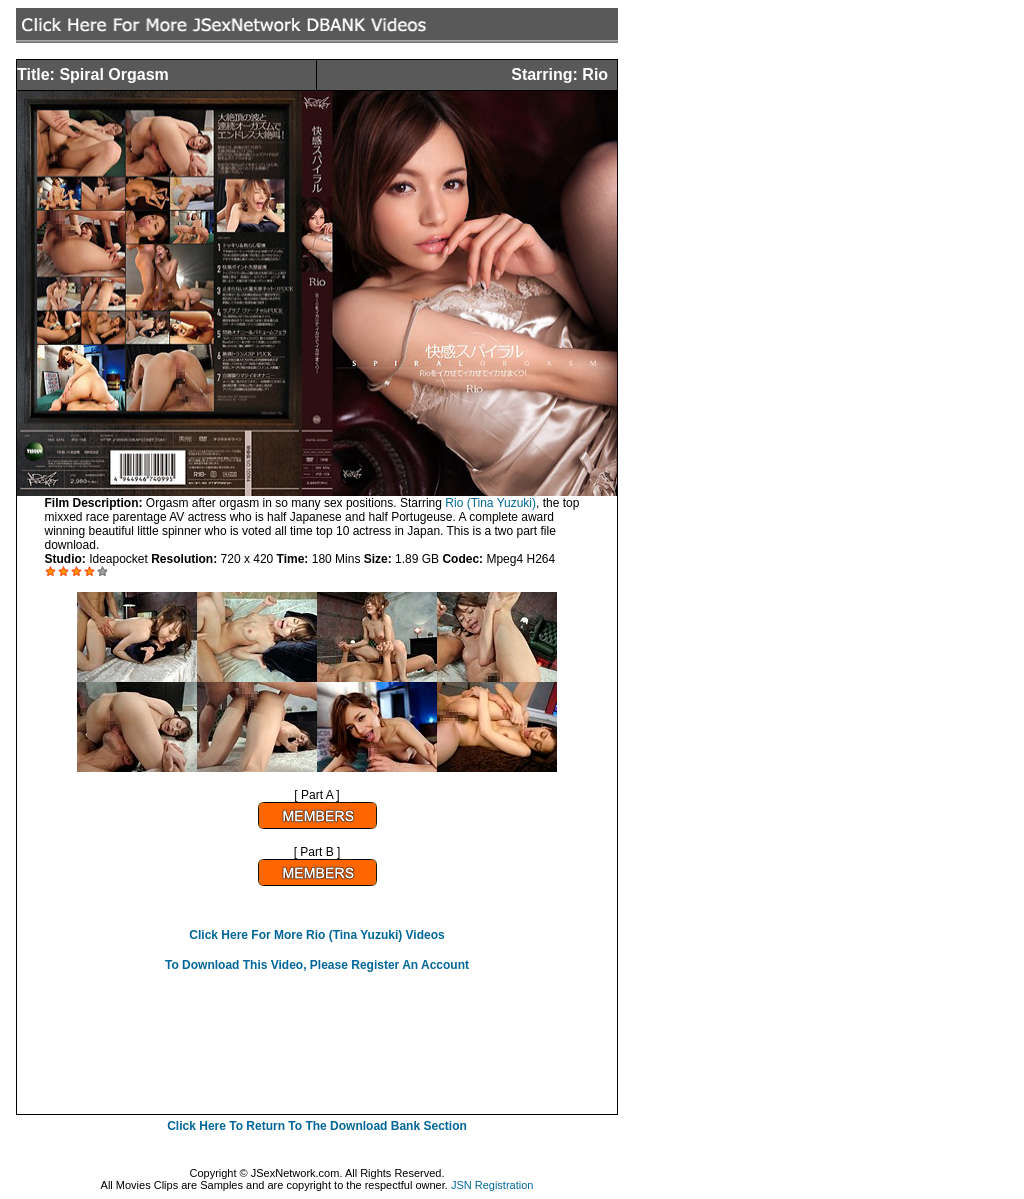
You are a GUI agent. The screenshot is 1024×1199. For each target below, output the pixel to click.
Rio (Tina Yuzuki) (490, 503)
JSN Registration (492, 1185)
